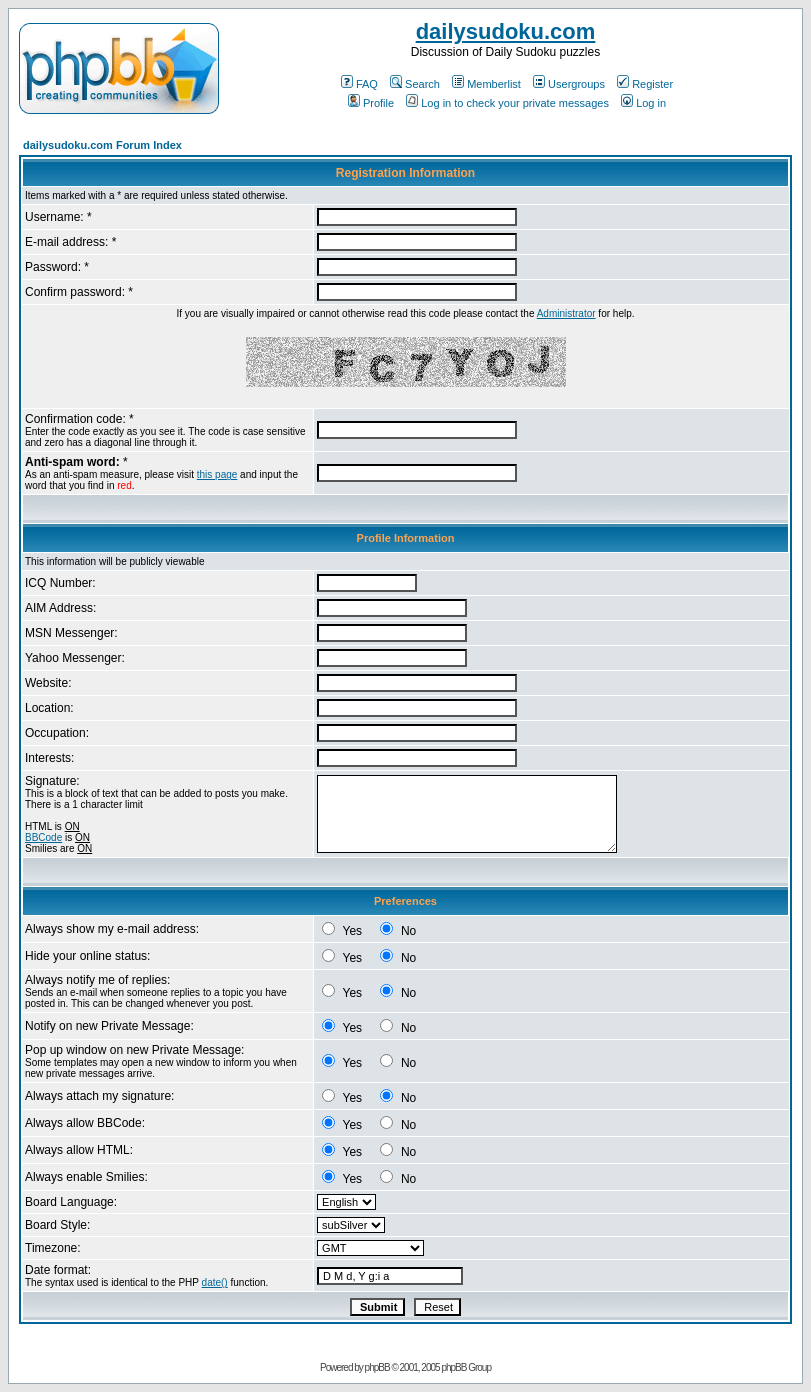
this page (217, 474)
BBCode (43, 837)
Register (645, 84)
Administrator (566, 313)
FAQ (359, 84)
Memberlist (486, 84)
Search (415, 84)
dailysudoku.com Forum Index (102, 145)
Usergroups (569, 84)
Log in (643, 103)
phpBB (377, 1367)
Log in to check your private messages (507, 103)
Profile (371, 103)
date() (215, 1282)
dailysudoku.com (506, 31)
